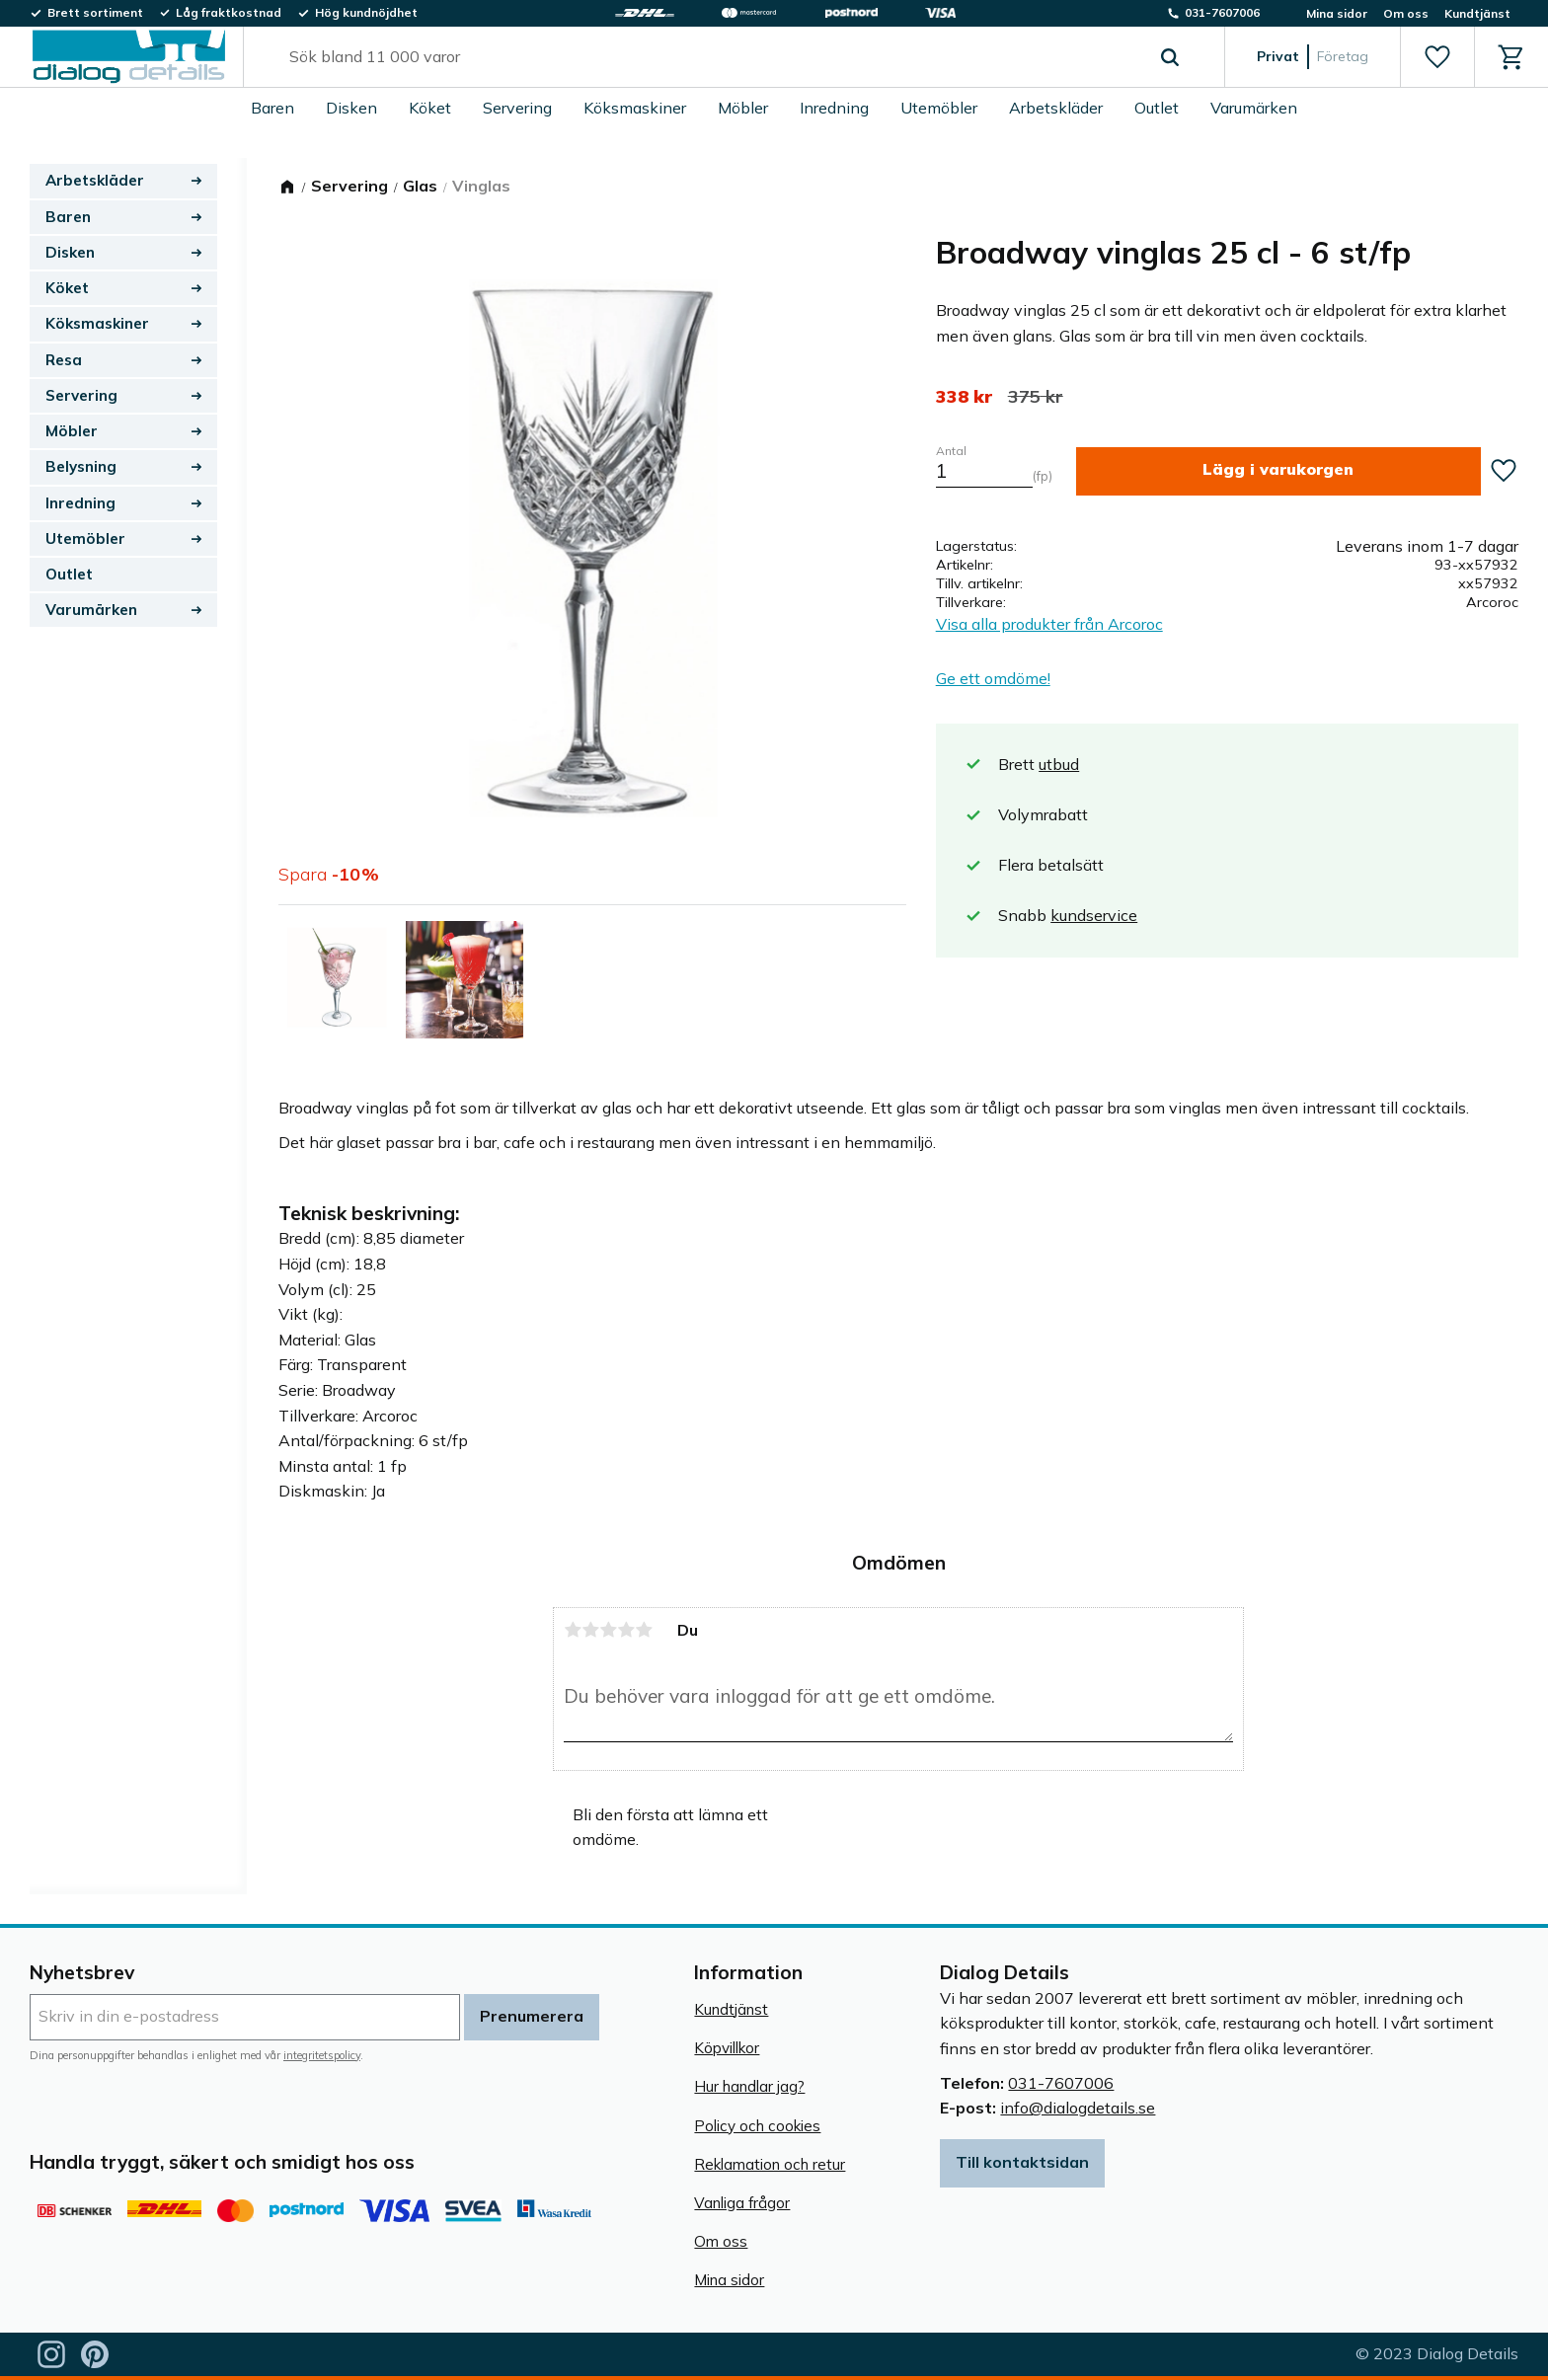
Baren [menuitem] (272, 107)
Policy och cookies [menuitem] (757, 2125)
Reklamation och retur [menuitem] (769, 2164)
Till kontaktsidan (1022, 2162)
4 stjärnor (626, 1630)
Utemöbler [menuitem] (938, 107)
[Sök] (1170, 57)
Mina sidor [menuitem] (1336, 13)
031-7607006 (1061, 2083)
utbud (1059, 764)
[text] (964, 397)
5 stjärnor (644, 1630)
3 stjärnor (608, 1630)
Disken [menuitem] (351, 107)
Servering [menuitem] (517, 107)
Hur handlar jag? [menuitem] (749, 2086)
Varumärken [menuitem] (1253, 107)
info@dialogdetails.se (1077, 2107)
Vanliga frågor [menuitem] (742, 2202)
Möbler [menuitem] (743, 107)
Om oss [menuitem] (1406, 13)
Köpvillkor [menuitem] (726, 2047)
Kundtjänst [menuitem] (1477, 13)
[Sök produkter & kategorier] (711, 57)
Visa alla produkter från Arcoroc (1049, 624)
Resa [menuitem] (63, 359)
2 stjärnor (590, 1630)
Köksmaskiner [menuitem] (634, 107)
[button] (1437, 57)
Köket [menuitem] (430, 107)
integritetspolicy (321, 2055)
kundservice (1093, 915)
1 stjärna (572, 1630)
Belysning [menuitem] (80, 466)
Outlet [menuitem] (1156, 107)
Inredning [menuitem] (834, 107)
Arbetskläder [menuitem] (1056, 107)
